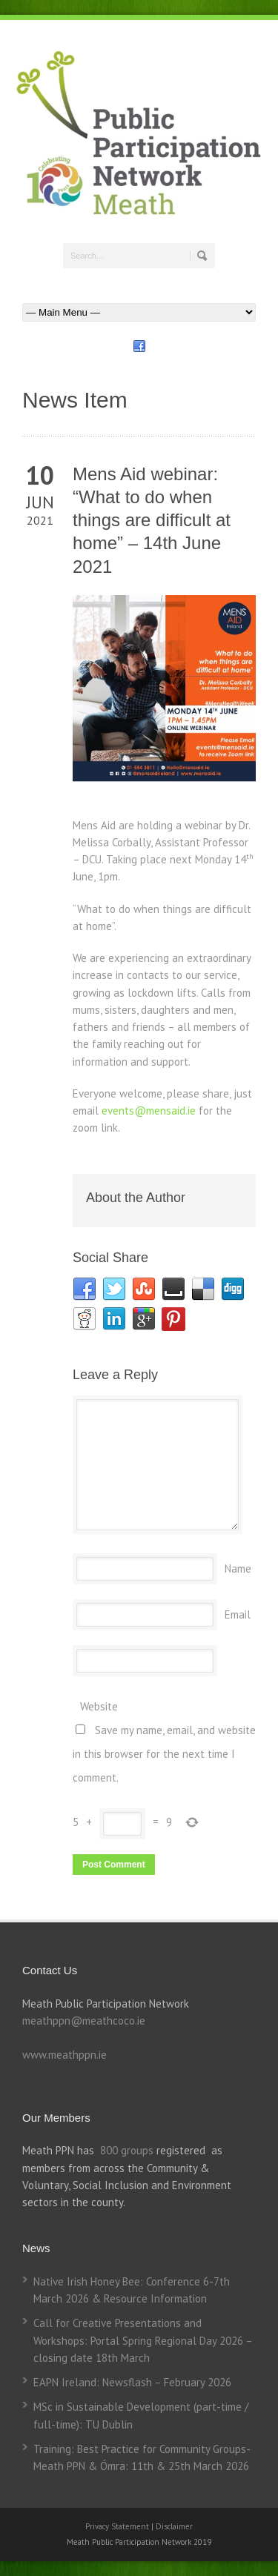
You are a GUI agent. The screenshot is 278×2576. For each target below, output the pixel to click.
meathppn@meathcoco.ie (83, 2021)
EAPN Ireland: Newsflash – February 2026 (132, 2382)
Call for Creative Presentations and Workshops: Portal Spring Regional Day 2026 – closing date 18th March (142, 2340)
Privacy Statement (118, 2526)
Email (238, 1614)
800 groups (126, 2150)
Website (99, 1706)
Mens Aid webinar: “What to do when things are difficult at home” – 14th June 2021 (152, 520)
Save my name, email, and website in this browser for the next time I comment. (164, 1754)
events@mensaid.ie (149, 1110)
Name (238, 1568)
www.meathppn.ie (64, 2055)
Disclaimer (174, 2526)
